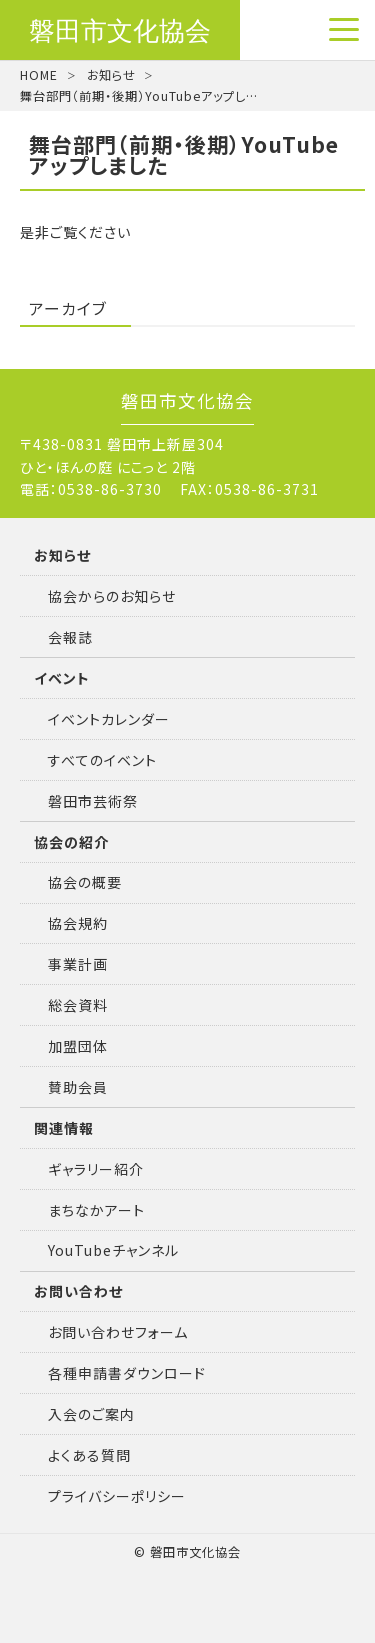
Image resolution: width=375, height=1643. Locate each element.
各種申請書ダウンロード (127, 1373)
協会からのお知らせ (112, 596)
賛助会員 (78, 1087)
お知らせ (111, 75)
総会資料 (78, 1005)
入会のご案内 (91, 1414)
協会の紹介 (71, 842)
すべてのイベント (102, 760)
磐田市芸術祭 (93, 801)
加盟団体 (78, 1046)
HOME (39, 75)
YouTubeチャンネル (113, 1250)
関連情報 (64, 1128)
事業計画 (78, 964)
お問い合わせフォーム (118, 1332)
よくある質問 (89, 1455)
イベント (62, 678)
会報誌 (70, 637)
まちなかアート (96, 1210)
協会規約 (78, 923)
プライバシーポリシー (117, 1496)
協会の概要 (85, 882)
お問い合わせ (78, 1291)
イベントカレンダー (109, 719)
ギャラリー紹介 (96, 1169)
